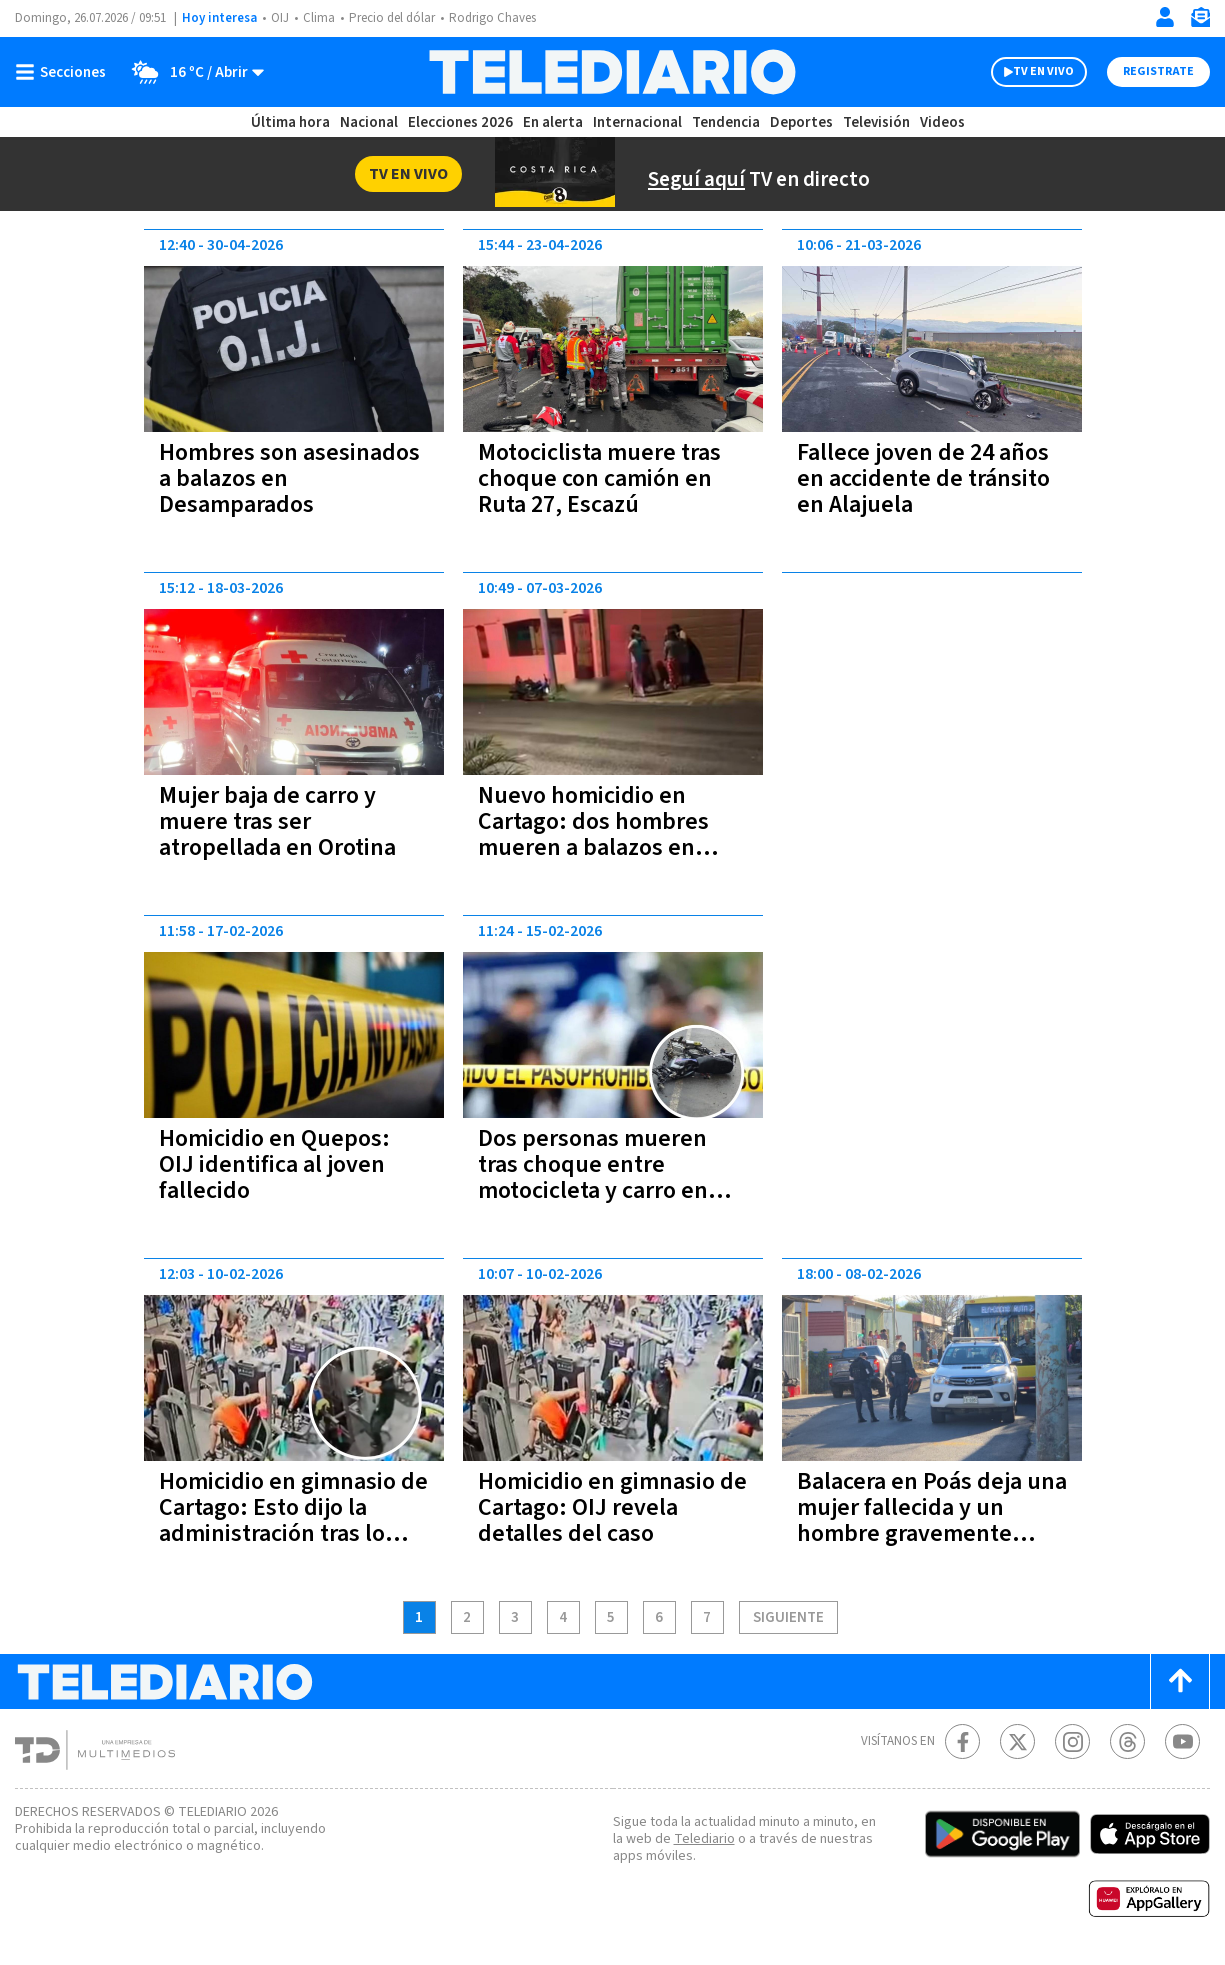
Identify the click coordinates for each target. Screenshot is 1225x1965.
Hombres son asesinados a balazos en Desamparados (291, 478)
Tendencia (727, 122)
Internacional (640, 122)
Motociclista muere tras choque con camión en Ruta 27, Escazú (601, 478)
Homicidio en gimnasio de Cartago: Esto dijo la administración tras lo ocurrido (283, 1520)
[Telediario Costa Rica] (612, 72)
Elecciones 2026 (462, 122)
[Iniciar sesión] (1165, 17)
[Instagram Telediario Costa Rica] (1072, 1741)
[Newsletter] (1200, 21)
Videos (941, 122)
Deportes (801, 122)
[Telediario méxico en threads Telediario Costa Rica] (1127, 1741)
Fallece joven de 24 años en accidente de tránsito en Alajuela (930, 478)
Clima (320, 18)
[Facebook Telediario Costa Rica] (962, 1741)
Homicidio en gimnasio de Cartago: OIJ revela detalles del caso (598, 1507)
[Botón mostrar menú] (65, 72)
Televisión (875, 122)
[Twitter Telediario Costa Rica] (1017, 1741)
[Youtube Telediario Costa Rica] (1182, 1741)
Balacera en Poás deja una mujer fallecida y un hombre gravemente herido (923, 1520)
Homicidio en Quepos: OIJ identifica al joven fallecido (277, 1164)
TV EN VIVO (1025, 72)
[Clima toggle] (193, 72)
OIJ (280, 18)
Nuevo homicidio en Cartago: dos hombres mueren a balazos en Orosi (596, 834)
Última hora (290, 122)
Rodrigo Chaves (503, 18)
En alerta (557, 122)
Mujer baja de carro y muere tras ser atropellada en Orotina (278, 821)
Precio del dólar (397, 18)
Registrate (1156, 72)
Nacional (367, 122)
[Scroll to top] (1180, 1681)
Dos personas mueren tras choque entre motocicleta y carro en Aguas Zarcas (596, 1177)
